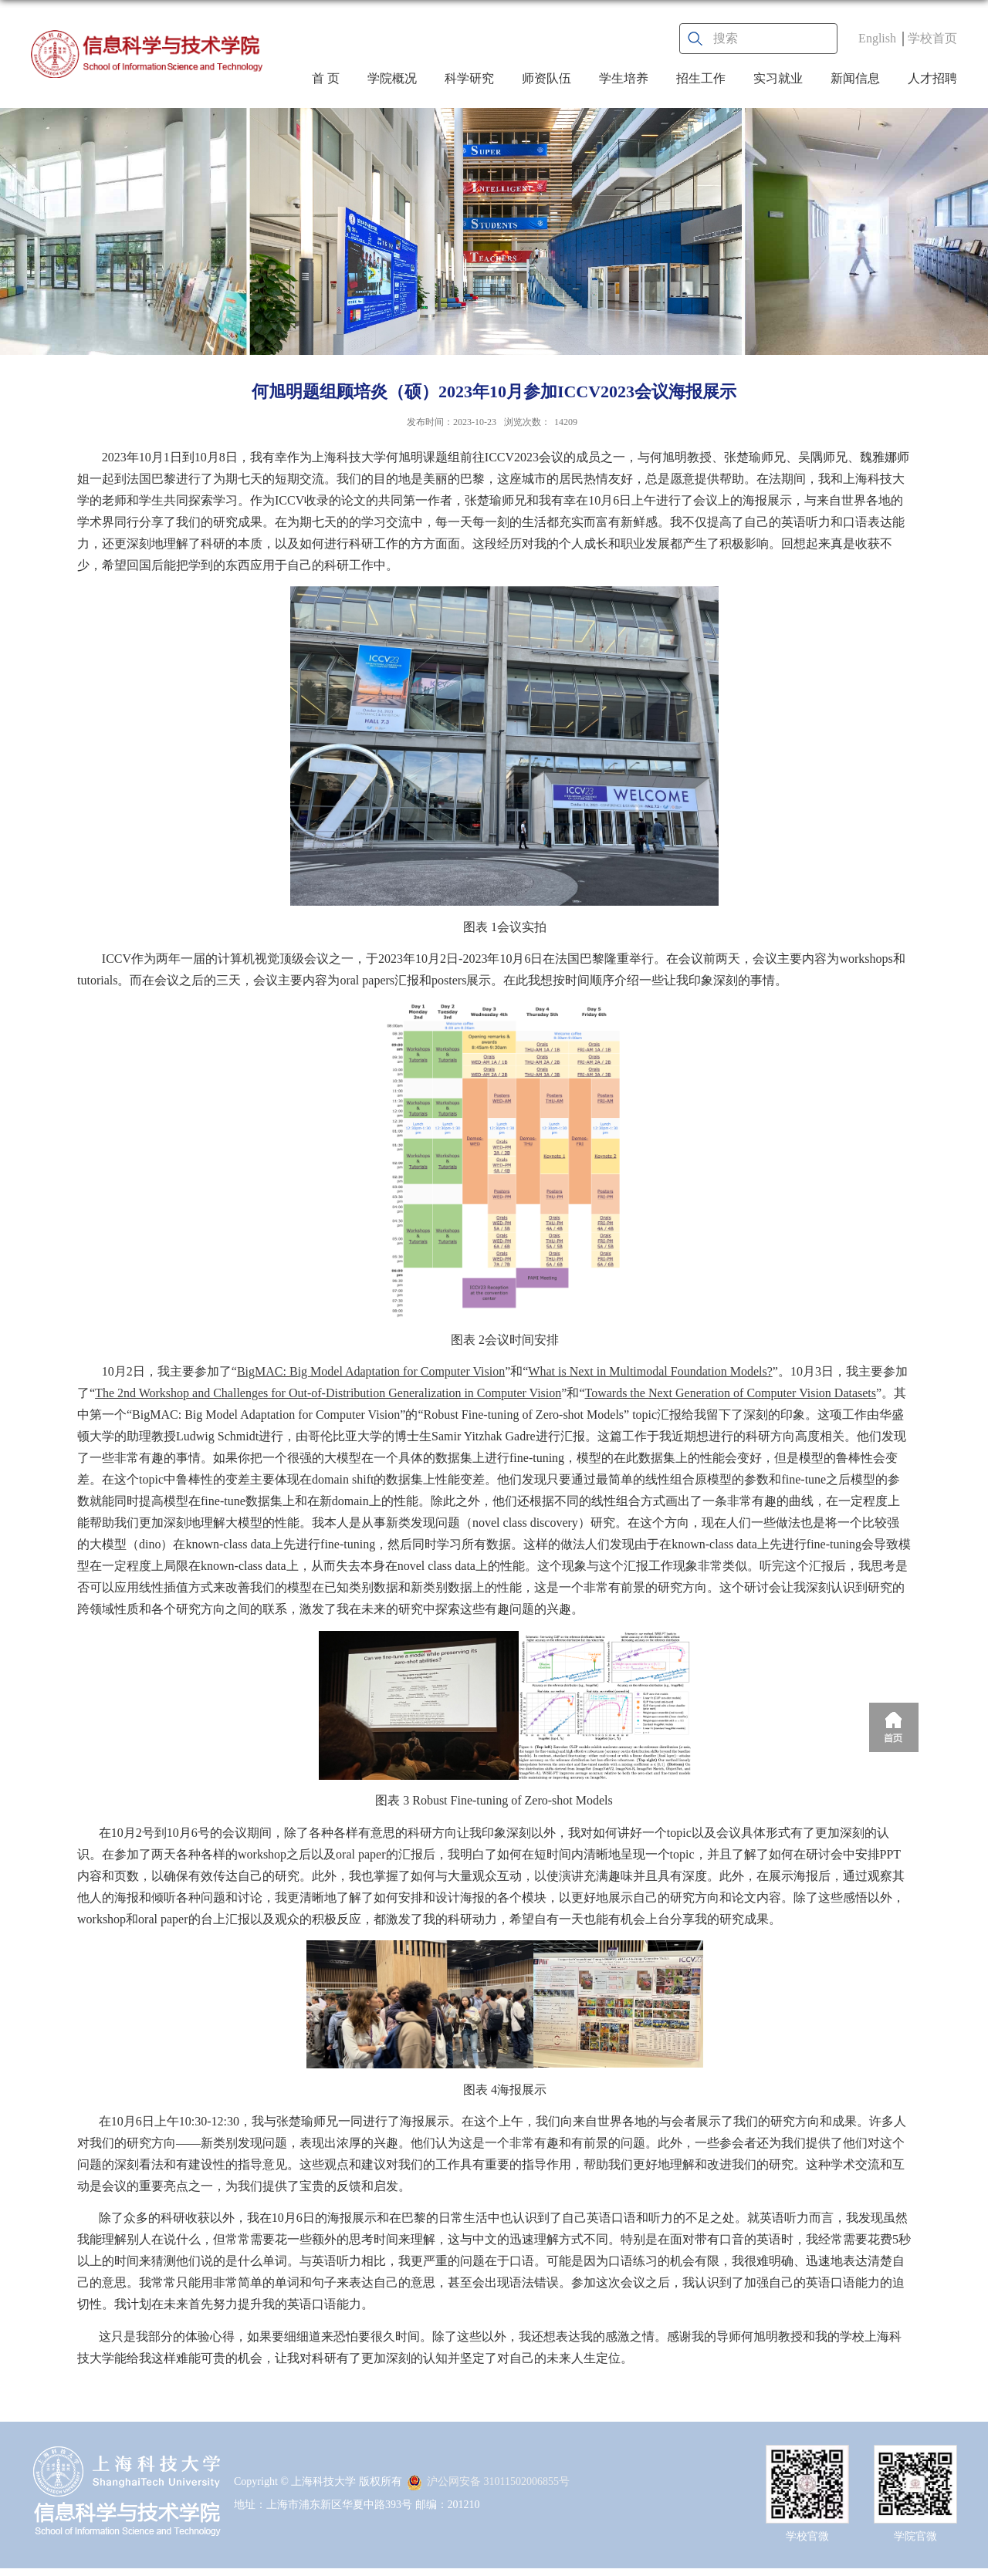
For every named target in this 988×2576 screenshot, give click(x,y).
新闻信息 (855, 78)
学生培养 (623, 78)
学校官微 (807, 2536)
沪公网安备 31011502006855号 (488, 2481)
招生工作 (701, 78)
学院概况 (392, 78)
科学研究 (469, 78)
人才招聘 (932, 78)
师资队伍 (546, 78)
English (877, 38)
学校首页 (932, 38)
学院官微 (915, 2536)
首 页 (326, 78)
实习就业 (778, 78)
